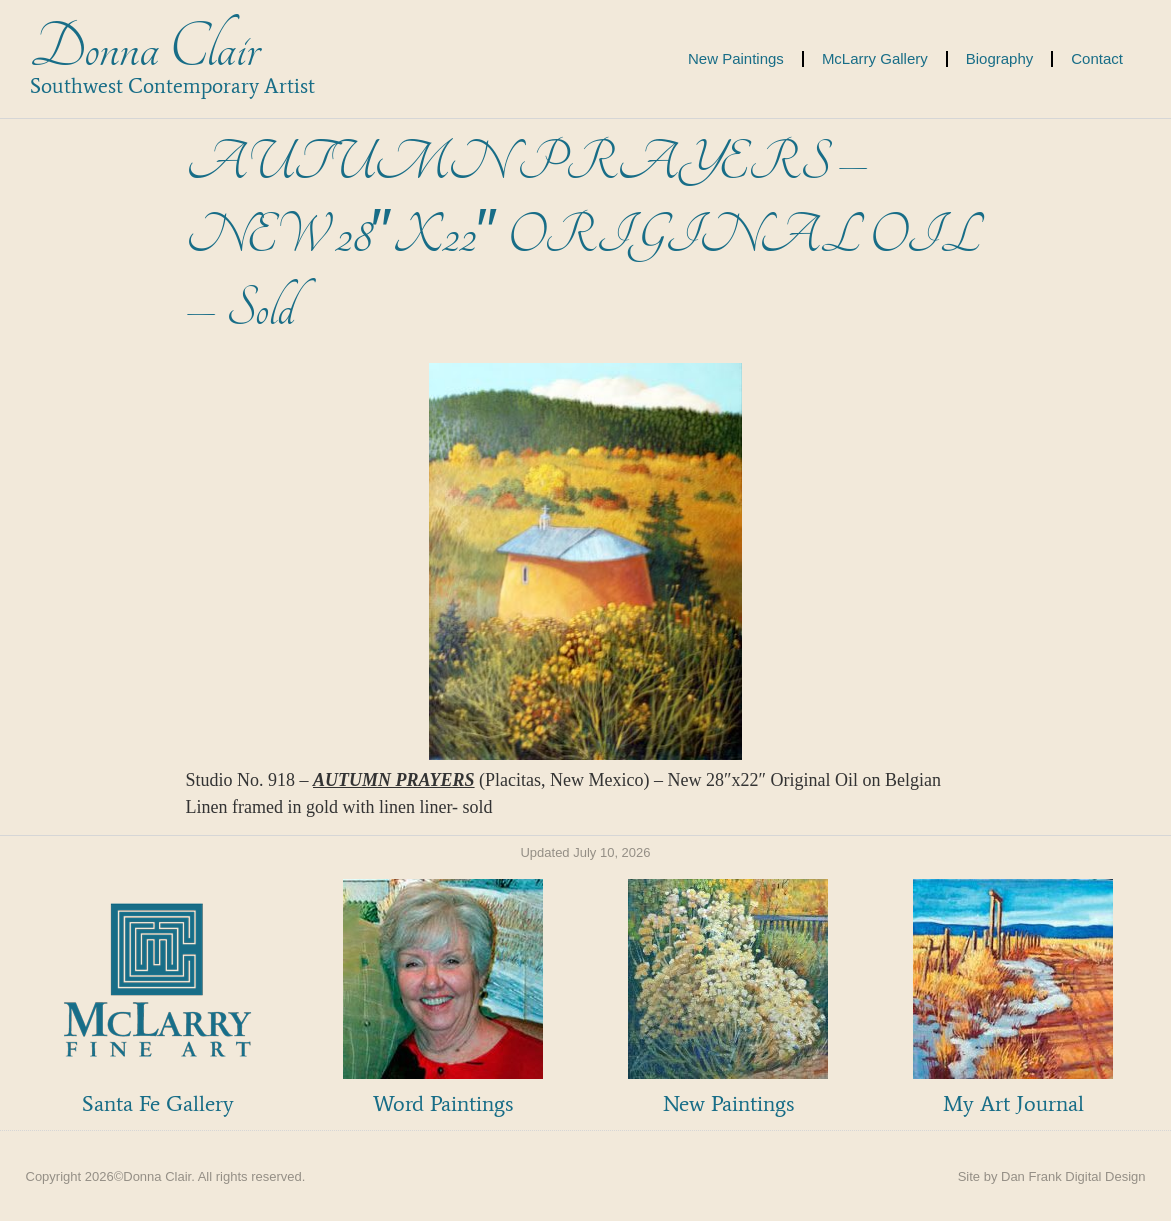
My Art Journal (1013, 1103)
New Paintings (736, 58)
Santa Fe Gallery (158, 1103)
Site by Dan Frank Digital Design (1052, 1176)
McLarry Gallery (875, 58)
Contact (1097, 58)
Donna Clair (144, 48)
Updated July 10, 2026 (585, 852)
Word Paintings (443, 1103)
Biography (1000, 58)
